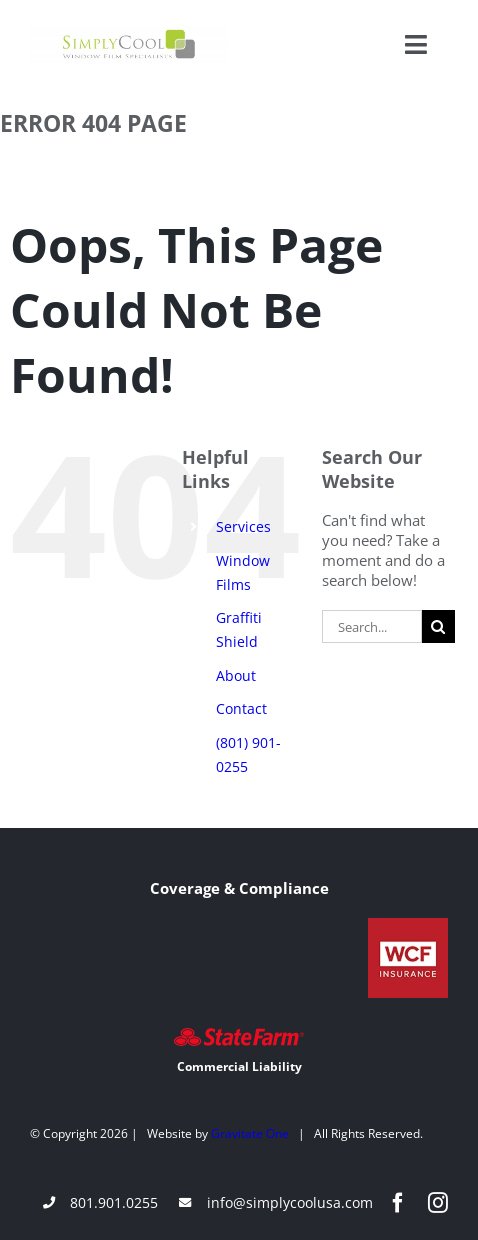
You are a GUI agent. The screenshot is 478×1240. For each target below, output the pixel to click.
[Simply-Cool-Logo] (129, 33)
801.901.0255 (114, 1202)
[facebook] (398, 1203)
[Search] (438, 626)
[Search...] (372, 626)
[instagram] (438, 1203)
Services (243, 526)
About (236, 675)
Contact (241, 708)
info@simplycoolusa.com (290, 1202)
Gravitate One (250, 1133)
